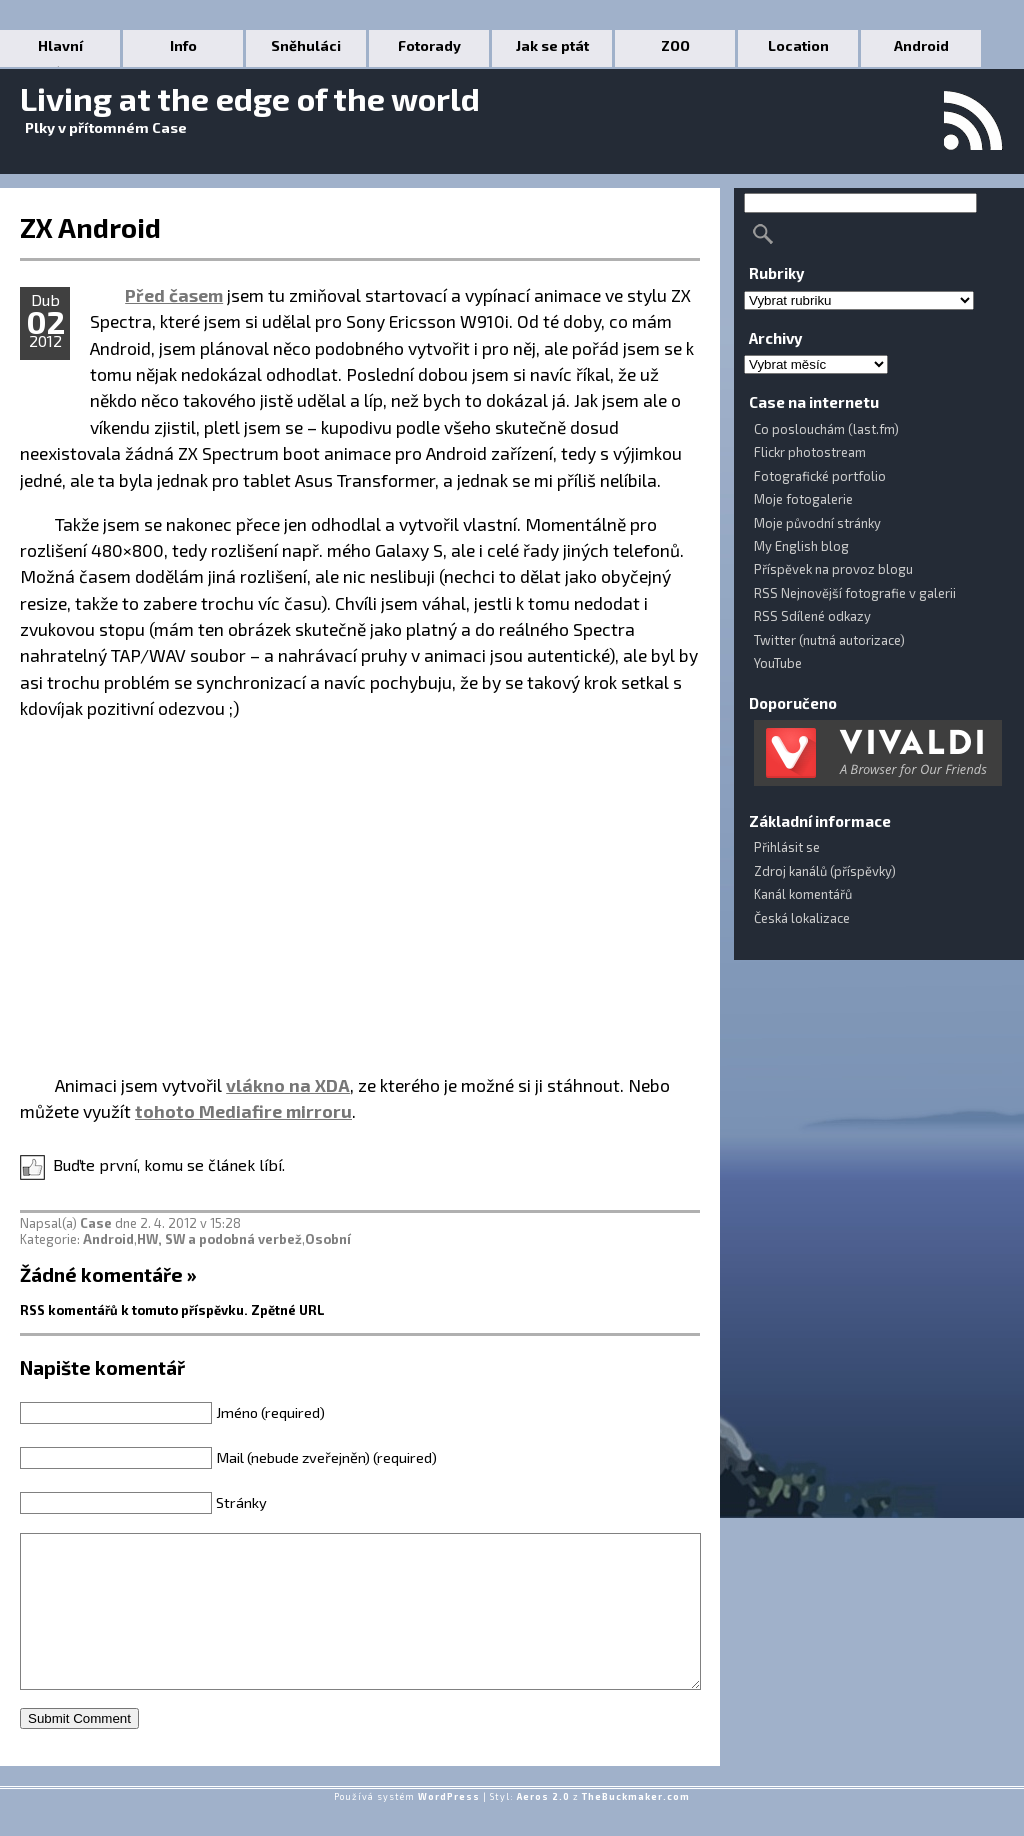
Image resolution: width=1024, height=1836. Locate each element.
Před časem (174, 295)
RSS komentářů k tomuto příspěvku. (134, 1310)
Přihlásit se (787, 847)
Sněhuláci (306, 45)
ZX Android (90, 227)
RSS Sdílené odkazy (812, 616)
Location (798, 45)
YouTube (778, 663)
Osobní (328, 1239)
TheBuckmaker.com (636, 1826)
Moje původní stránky (817, 523)
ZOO (675, 45)
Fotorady (429, 45)
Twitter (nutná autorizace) (829, 640)
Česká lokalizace (802, 918)
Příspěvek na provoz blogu (833, 569)
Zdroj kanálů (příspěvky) (825, 871)
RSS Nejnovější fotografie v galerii (855, 593)
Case (96, 1223)
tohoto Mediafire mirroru (243, 1111)
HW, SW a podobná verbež (219, 1239)
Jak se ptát (552, 45)
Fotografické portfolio (820, 476)
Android (921, 45)
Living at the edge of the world (250, 98)
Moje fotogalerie (803, 499)
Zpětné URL (288, 1310)
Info (183, 45)
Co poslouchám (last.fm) (826, 429)
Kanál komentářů (803, 894)
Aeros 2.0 (543, 1826)
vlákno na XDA (288, 1085)
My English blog (801, 546)
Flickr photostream (810, 452)
